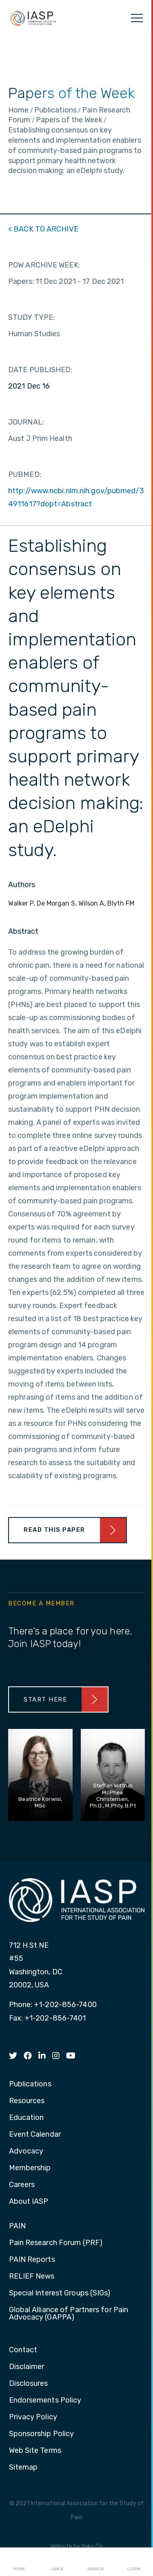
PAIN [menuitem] (17, 2226)
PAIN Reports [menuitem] (32, 2260)
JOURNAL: (26, 422)
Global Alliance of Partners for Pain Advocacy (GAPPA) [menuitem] (69, 2314)
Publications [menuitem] (30, 2084)
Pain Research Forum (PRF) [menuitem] (56, 2243)
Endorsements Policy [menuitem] (45, 2400)
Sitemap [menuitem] (23, 2468)
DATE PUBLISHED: (40, 369)
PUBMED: (24, 474)
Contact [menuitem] (23, 2350)
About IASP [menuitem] (29, 2202)
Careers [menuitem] (22, 2185)
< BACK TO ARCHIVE (43, 229)
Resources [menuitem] (27, 2101)
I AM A (57, 2562)
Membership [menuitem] (30, 2168)
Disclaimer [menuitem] (26, 2367)
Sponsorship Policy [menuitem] (41, 2434)
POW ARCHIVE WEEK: (44, 265)
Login (133, 2562)
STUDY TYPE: (31, 317)
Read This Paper (54, 1529)
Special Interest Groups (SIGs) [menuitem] (60, 2293)
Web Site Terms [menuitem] (35, 2451)
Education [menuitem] (26, 2118)
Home (19, 2562)
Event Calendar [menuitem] (35, 2135)
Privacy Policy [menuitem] (33, 2417)
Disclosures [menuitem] (28, 2384)
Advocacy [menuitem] (26, 2151)
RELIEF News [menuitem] (32, 2277)
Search (95, 2562)
